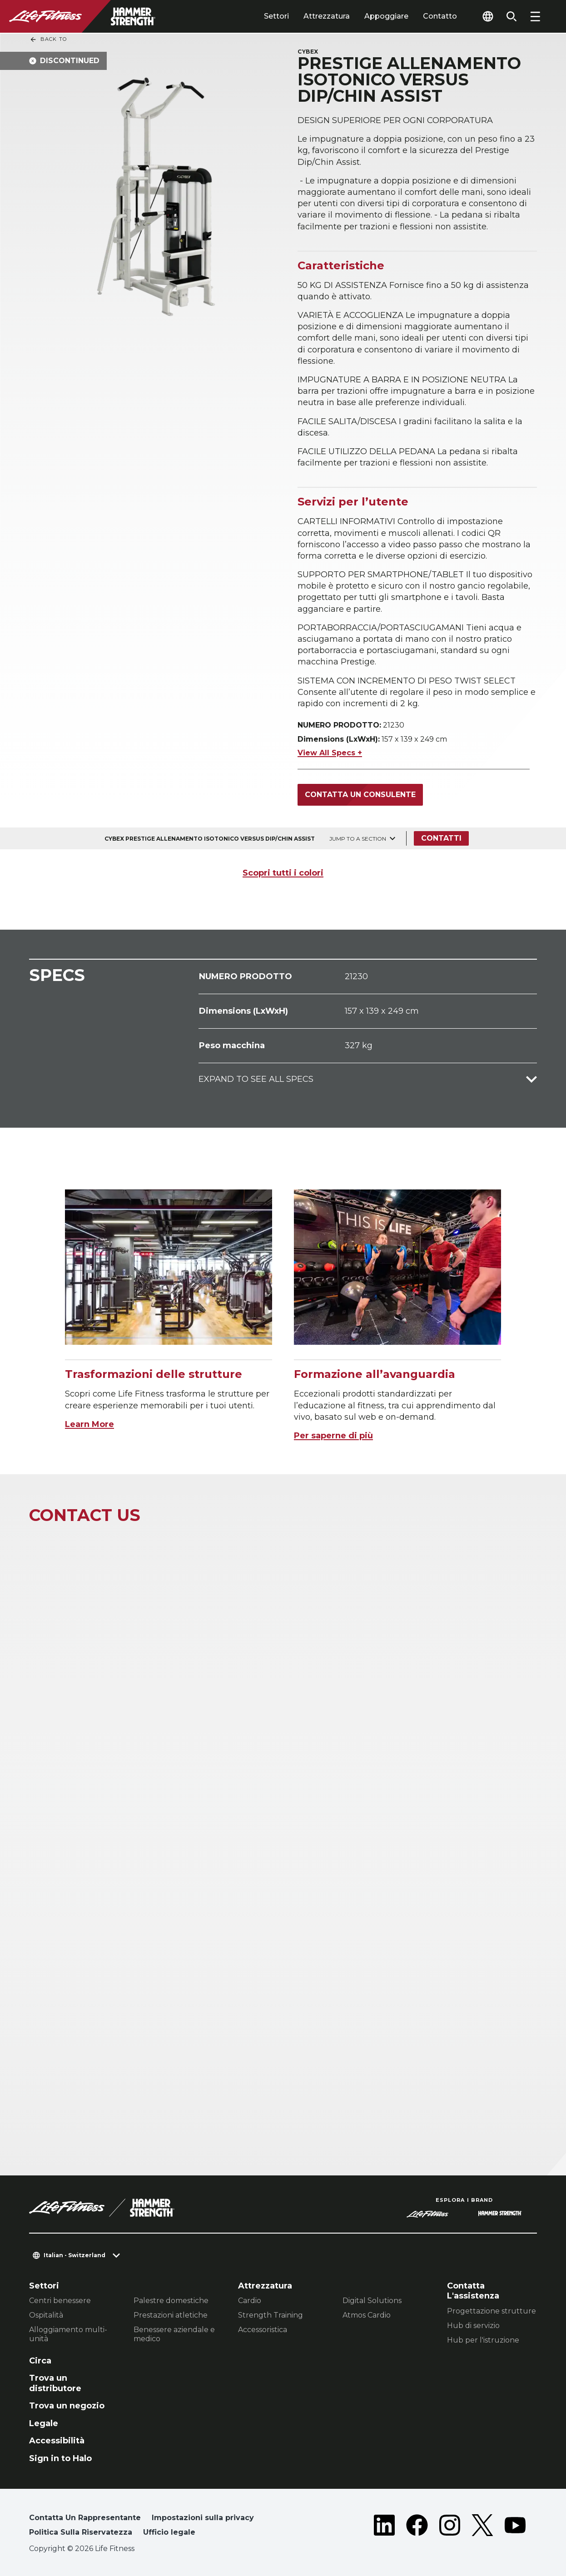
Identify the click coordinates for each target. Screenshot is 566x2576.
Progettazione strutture (491, 2311)
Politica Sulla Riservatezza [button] (80, 2532)
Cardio (249, 2300)
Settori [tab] (276, 16)
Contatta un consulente (360, 794)
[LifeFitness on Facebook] (417, 2527)
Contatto (440, 16)
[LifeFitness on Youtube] (515, 2527)
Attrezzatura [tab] (326, 16)
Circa (40, 2361)
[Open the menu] (535, 16)
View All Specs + (330, 752)
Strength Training (270, 2315)
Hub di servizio (473, 2325)
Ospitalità (46, 2315)
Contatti (441, 838)
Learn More (89, 1424)
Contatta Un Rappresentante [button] (85, 2517)
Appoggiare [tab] (386, 16)
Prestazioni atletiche (171, 2315)
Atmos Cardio (367, 2315)
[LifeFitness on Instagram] (450, 2527)
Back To (48, 39)
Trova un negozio (66, 2406)
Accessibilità (56, 2441)
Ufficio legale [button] (169, 2532)
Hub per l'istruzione (483, 2340)
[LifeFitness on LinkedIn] (384, 2527)
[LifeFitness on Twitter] (482, 2527)
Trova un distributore (55, 2383)
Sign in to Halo (60, 2458)
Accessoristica (262, 2329)
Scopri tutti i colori (283, 873)
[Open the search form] (511, 16)
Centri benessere (60, 2300)
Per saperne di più (333, 1436)
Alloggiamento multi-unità (68, 2334)
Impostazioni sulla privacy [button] (203, 2517)
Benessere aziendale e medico (174, 2334)
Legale (43, 2423)
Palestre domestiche (171, 2300)
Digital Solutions (372, 2300)
